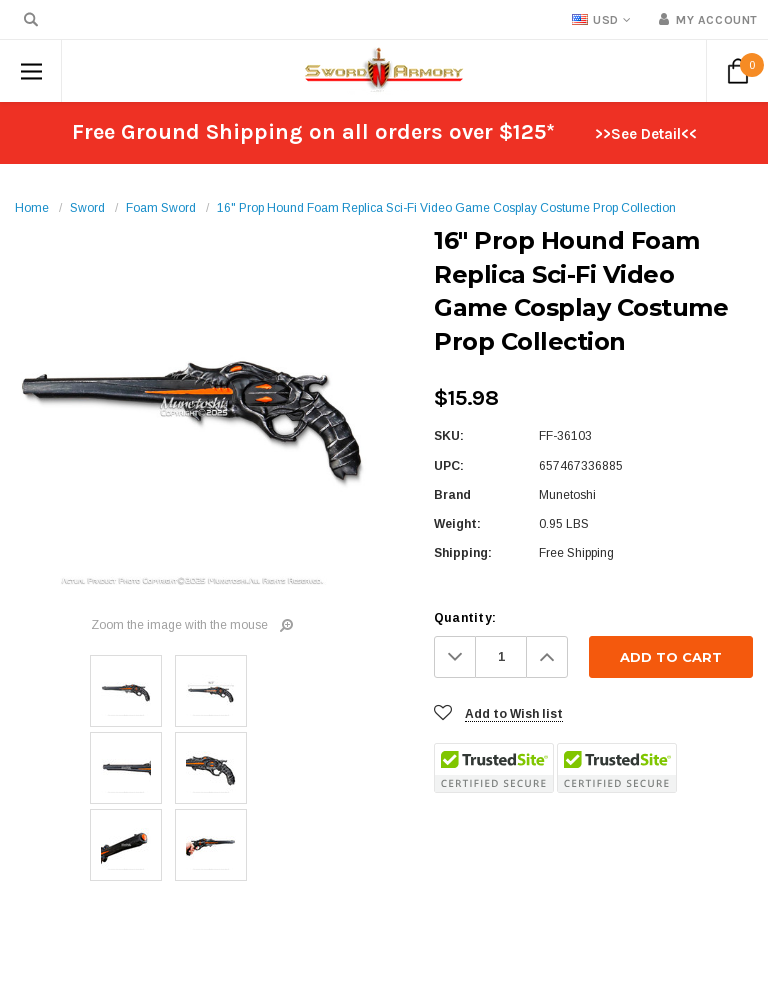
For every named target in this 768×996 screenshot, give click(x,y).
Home (32, 208)
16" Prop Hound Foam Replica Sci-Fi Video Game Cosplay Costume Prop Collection (446, 208)
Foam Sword (161, 208)
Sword (87, 208)
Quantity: (465, 618)
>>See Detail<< (646, 134)
